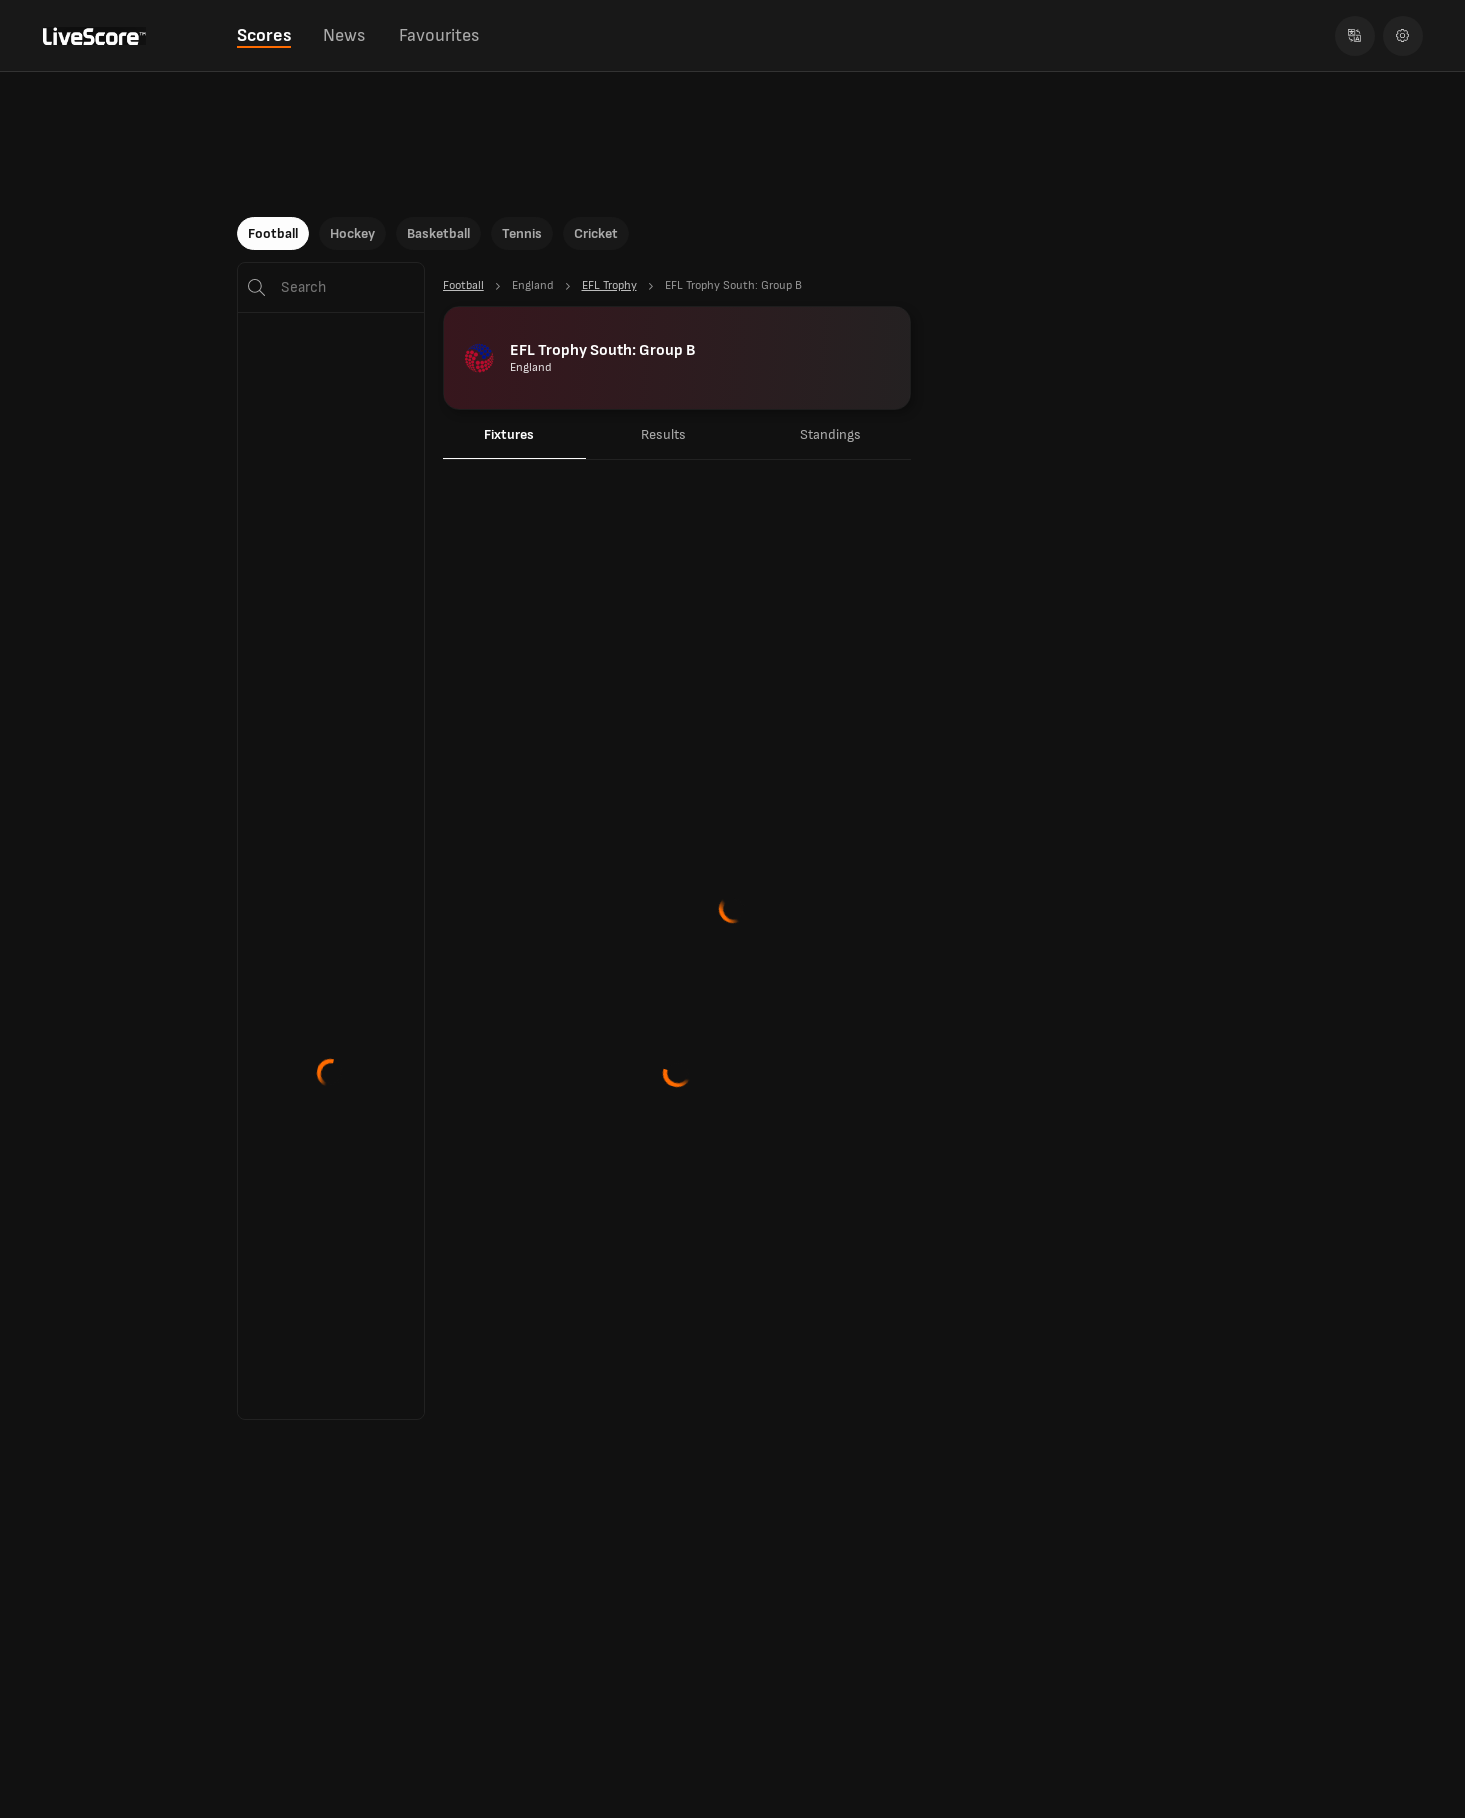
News (344, 35)
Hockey (352, 233)
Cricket (596, 233)
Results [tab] (663, 434)
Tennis (522, 233)
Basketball (438, 233)
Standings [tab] (830, 434)
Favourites (439, 35)
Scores (264, 35)
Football (273, 233)
